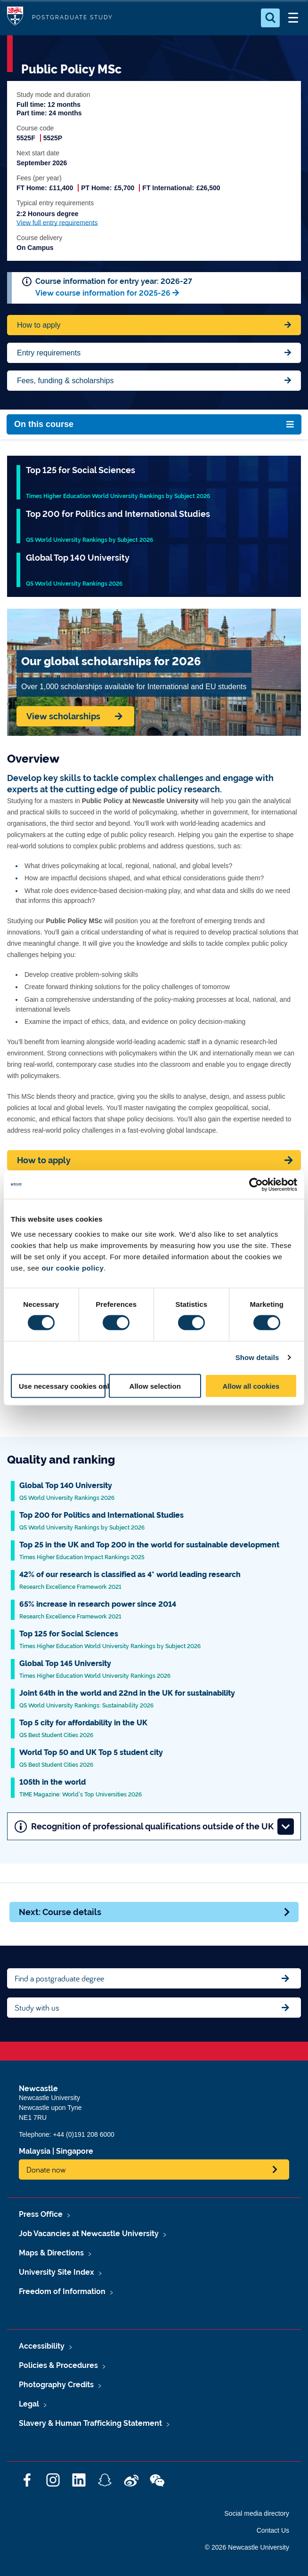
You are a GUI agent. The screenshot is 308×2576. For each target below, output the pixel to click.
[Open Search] (270, 17)
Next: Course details (155, 1912)
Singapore (74, 2151)
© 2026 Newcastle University (247, 2547)
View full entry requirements (56, 222)
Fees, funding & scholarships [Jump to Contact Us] (65, 381)
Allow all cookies (250, 1386)
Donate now (46, 2169)
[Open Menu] (293, 17)
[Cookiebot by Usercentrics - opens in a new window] (256, 1185)
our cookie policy (72, 1268)
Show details (257, 1357)
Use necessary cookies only (62, 1386)
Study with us (37, 2007)
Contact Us (273, 2530)
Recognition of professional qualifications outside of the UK (154, 1826)
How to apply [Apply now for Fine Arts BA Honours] (39, 325)
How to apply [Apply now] (44, 1160)
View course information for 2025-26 (102, 293)
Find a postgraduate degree (59, 1978)
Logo (15, 18)
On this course (43, 424)
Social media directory (256, 2513)
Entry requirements (49, 353)
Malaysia (34, 2151)
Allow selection (155, 1386)
